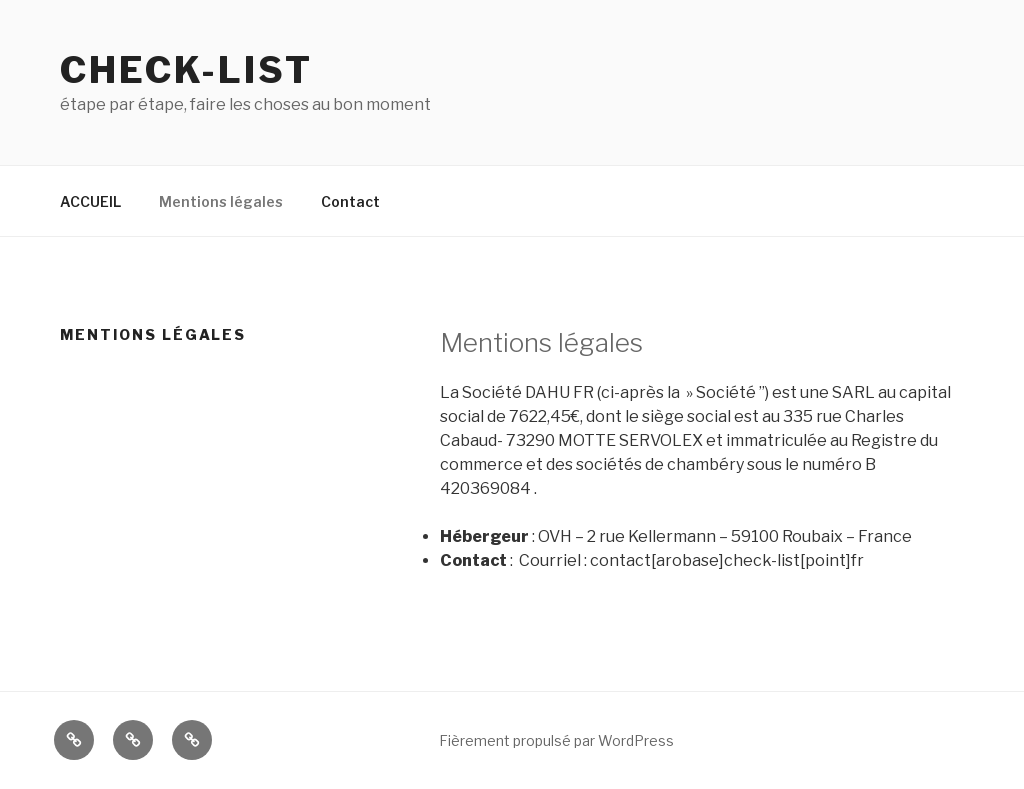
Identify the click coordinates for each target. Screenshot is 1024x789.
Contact (350, 201)
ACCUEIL (90, 201)
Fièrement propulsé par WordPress (556, 740)
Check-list (186, 70)
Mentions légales (221, 201)
